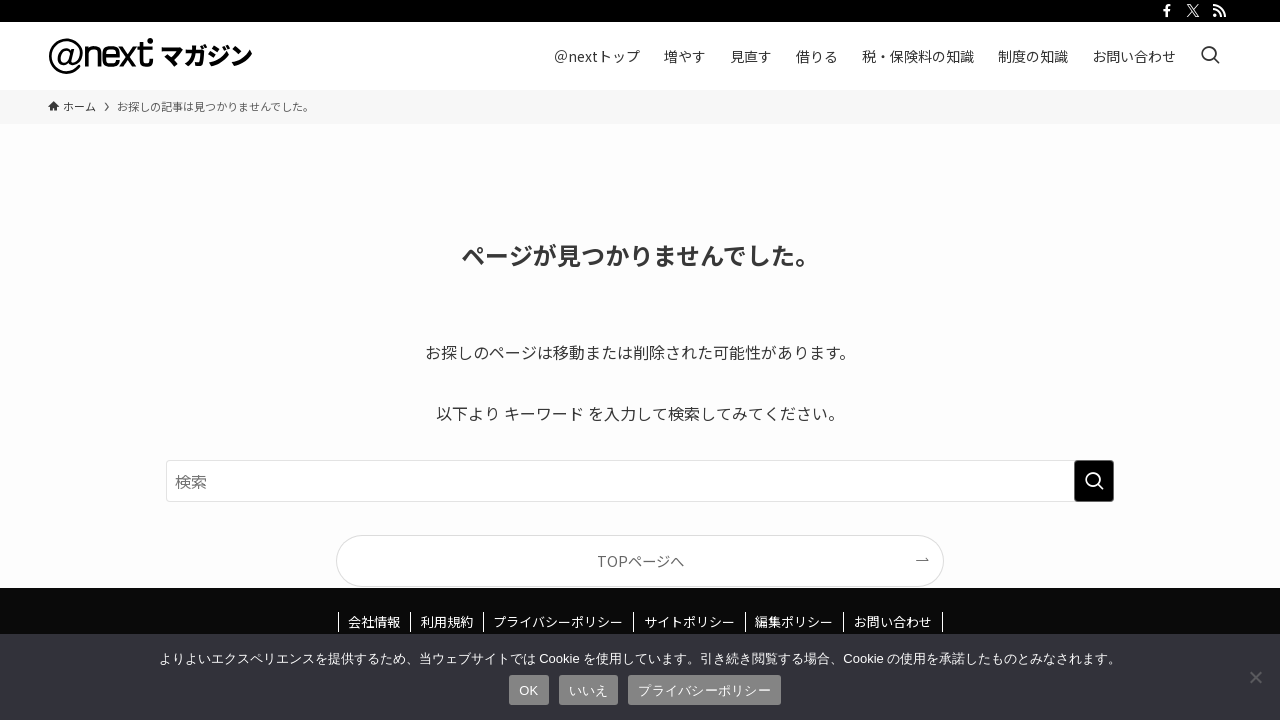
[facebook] (1167, 11)
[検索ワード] (640, 481)
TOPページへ (640, 560)
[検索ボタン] (1210, 56)
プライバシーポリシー (558, 621)
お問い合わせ (893, 621)
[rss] (1219, 11)
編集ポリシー (794, 621)
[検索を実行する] (1094, 481)
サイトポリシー (689, 621)
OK (528, 690)
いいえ (589, 690)
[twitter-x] (1193, 11)
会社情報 (374, 621)
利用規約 (447, 621)
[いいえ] (1255, 677)
